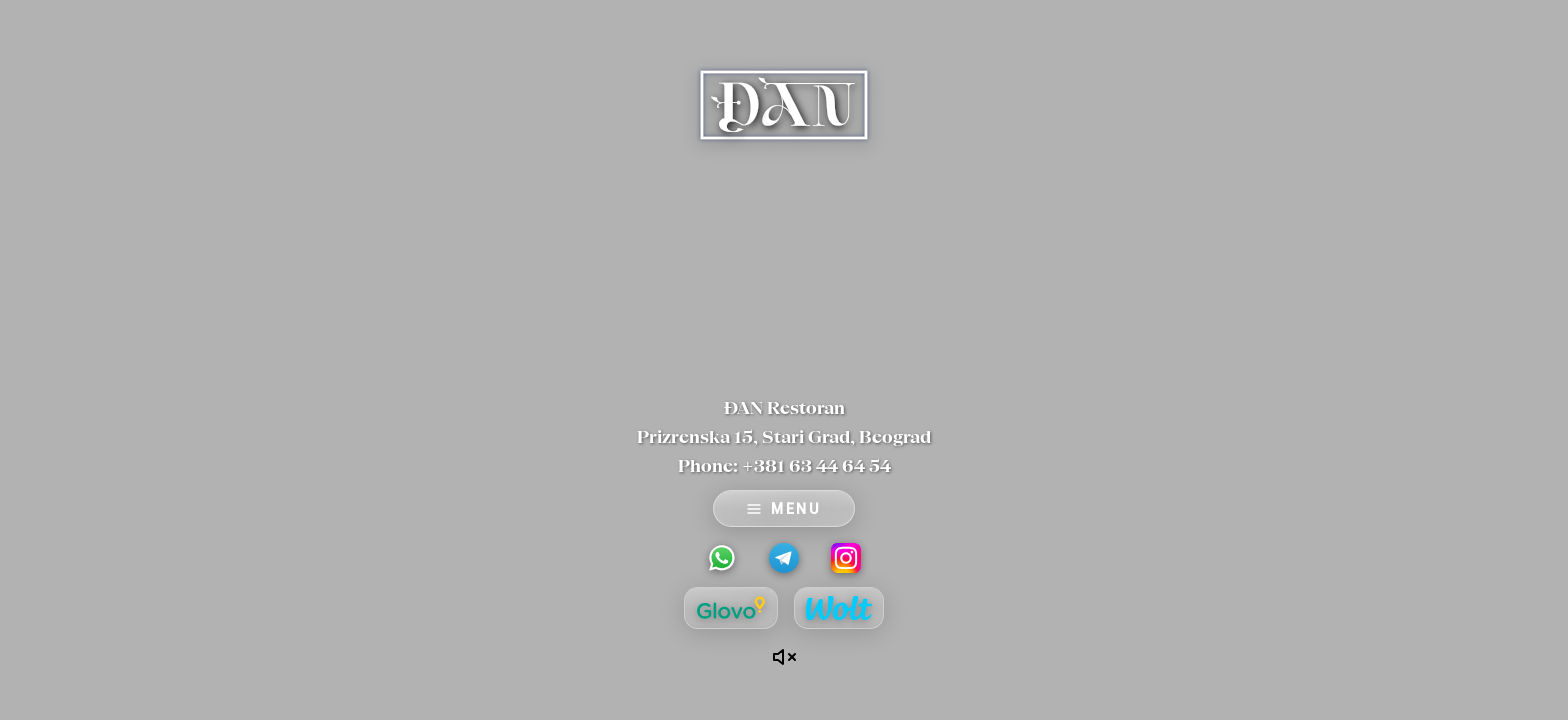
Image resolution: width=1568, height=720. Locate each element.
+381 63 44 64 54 (816, 465)
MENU (783, 509)
